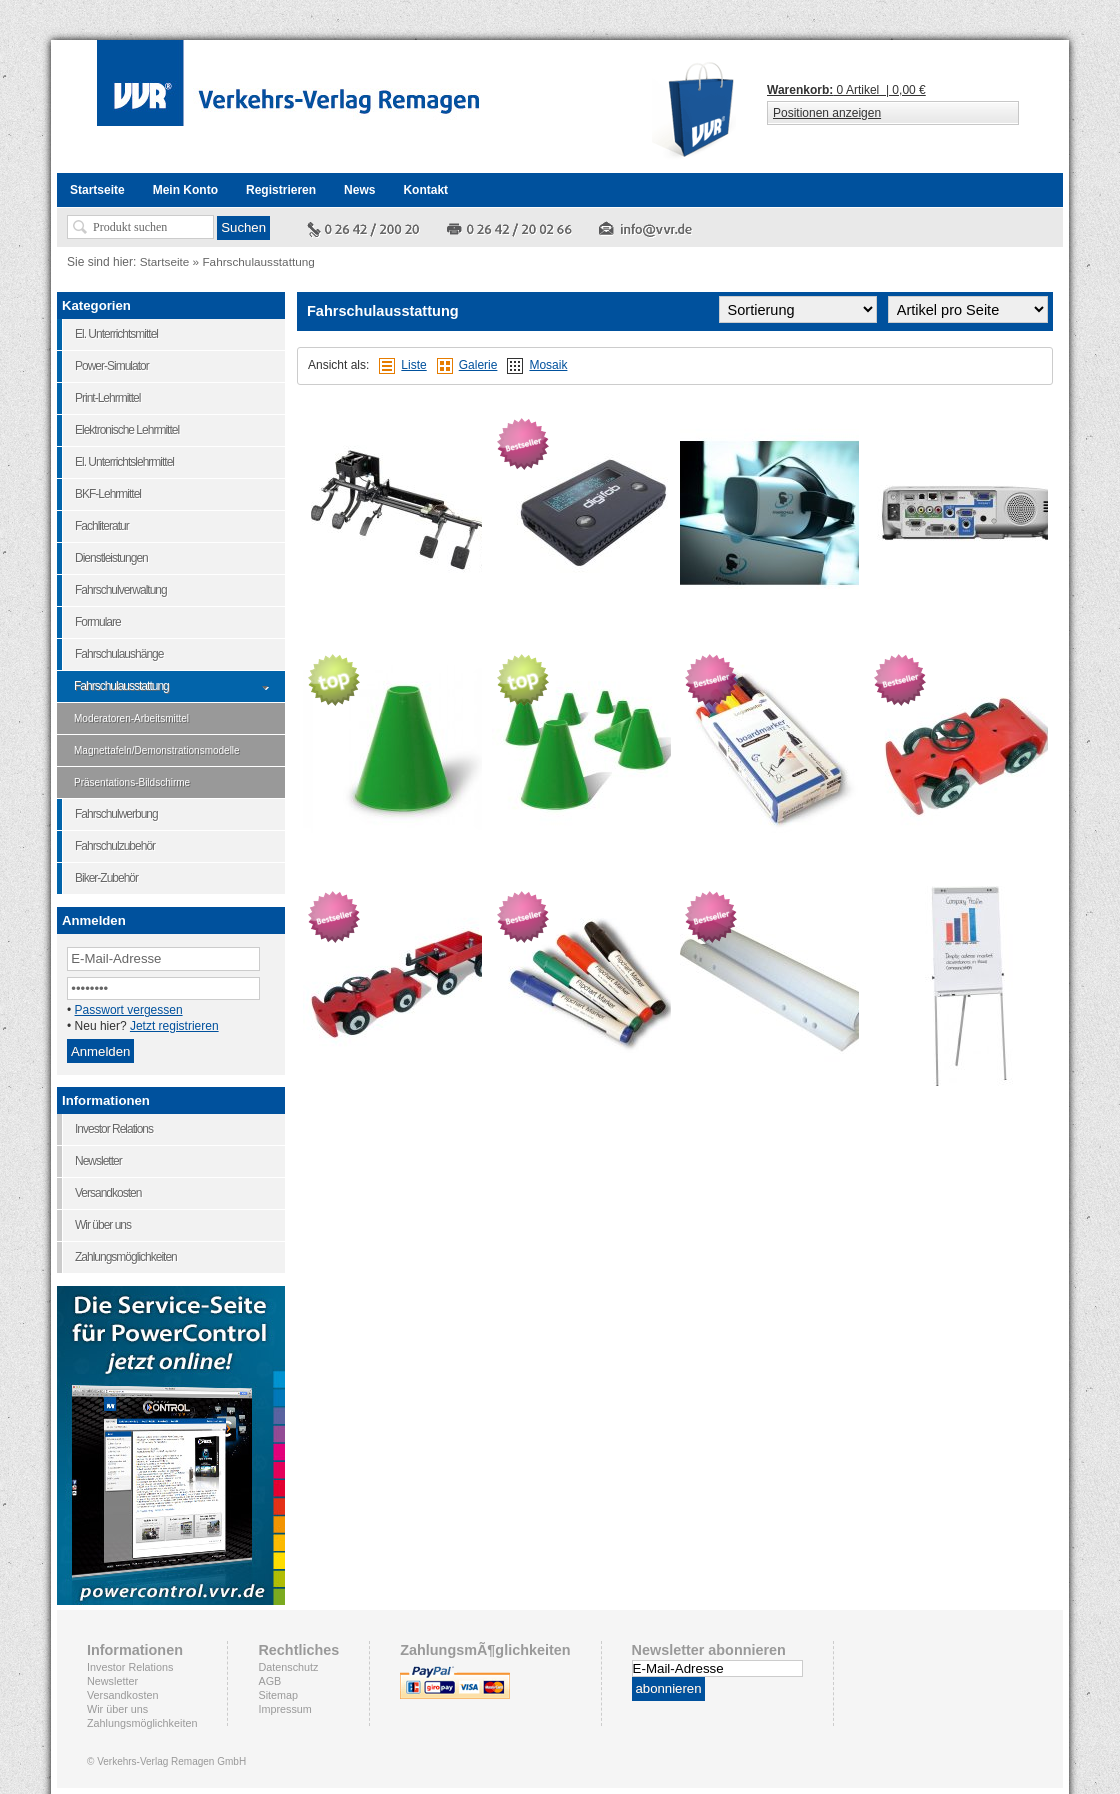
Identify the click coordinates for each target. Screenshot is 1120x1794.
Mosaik (548, 365)
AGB (269, 1681)
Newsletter (112, 1681)
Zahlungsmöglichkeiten (142, 1723)
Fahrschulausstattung (258, 261)
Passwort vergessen (129, 1010)
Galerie (478, 365)
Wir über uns (117, 1709)
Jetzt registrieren (174, 1026)
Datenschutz (288, 1667)
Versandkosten (122, 1695)
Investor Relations (130, 1667)
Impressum (284, 1709)
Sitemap (278, 1695)
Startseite (165, 261)
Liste (413, 365)
